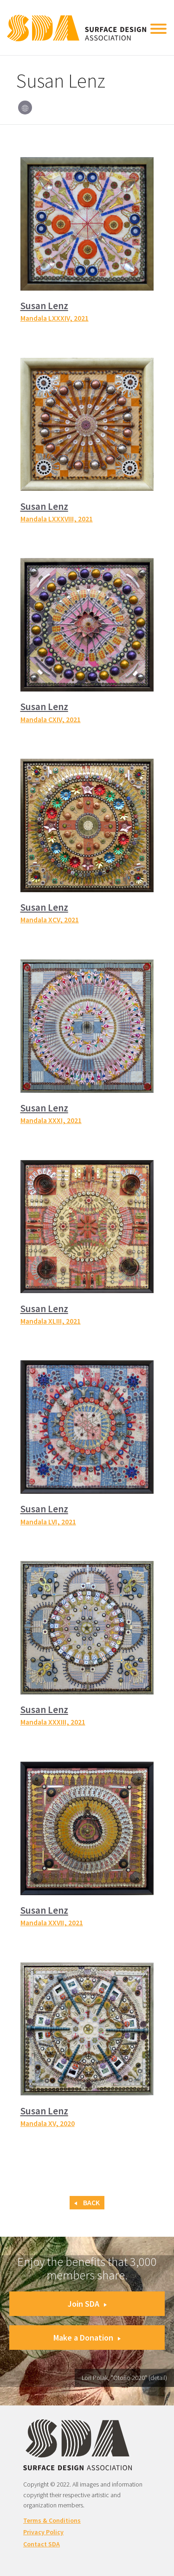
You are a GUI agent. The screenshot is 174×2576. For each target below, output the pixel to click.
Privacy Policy (43, 2532)
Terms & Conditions (52, 2520)
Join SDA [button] (87, 2303)
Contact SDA (41, 2544)
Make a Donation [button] (87, 2337)
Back (87, 2202)
